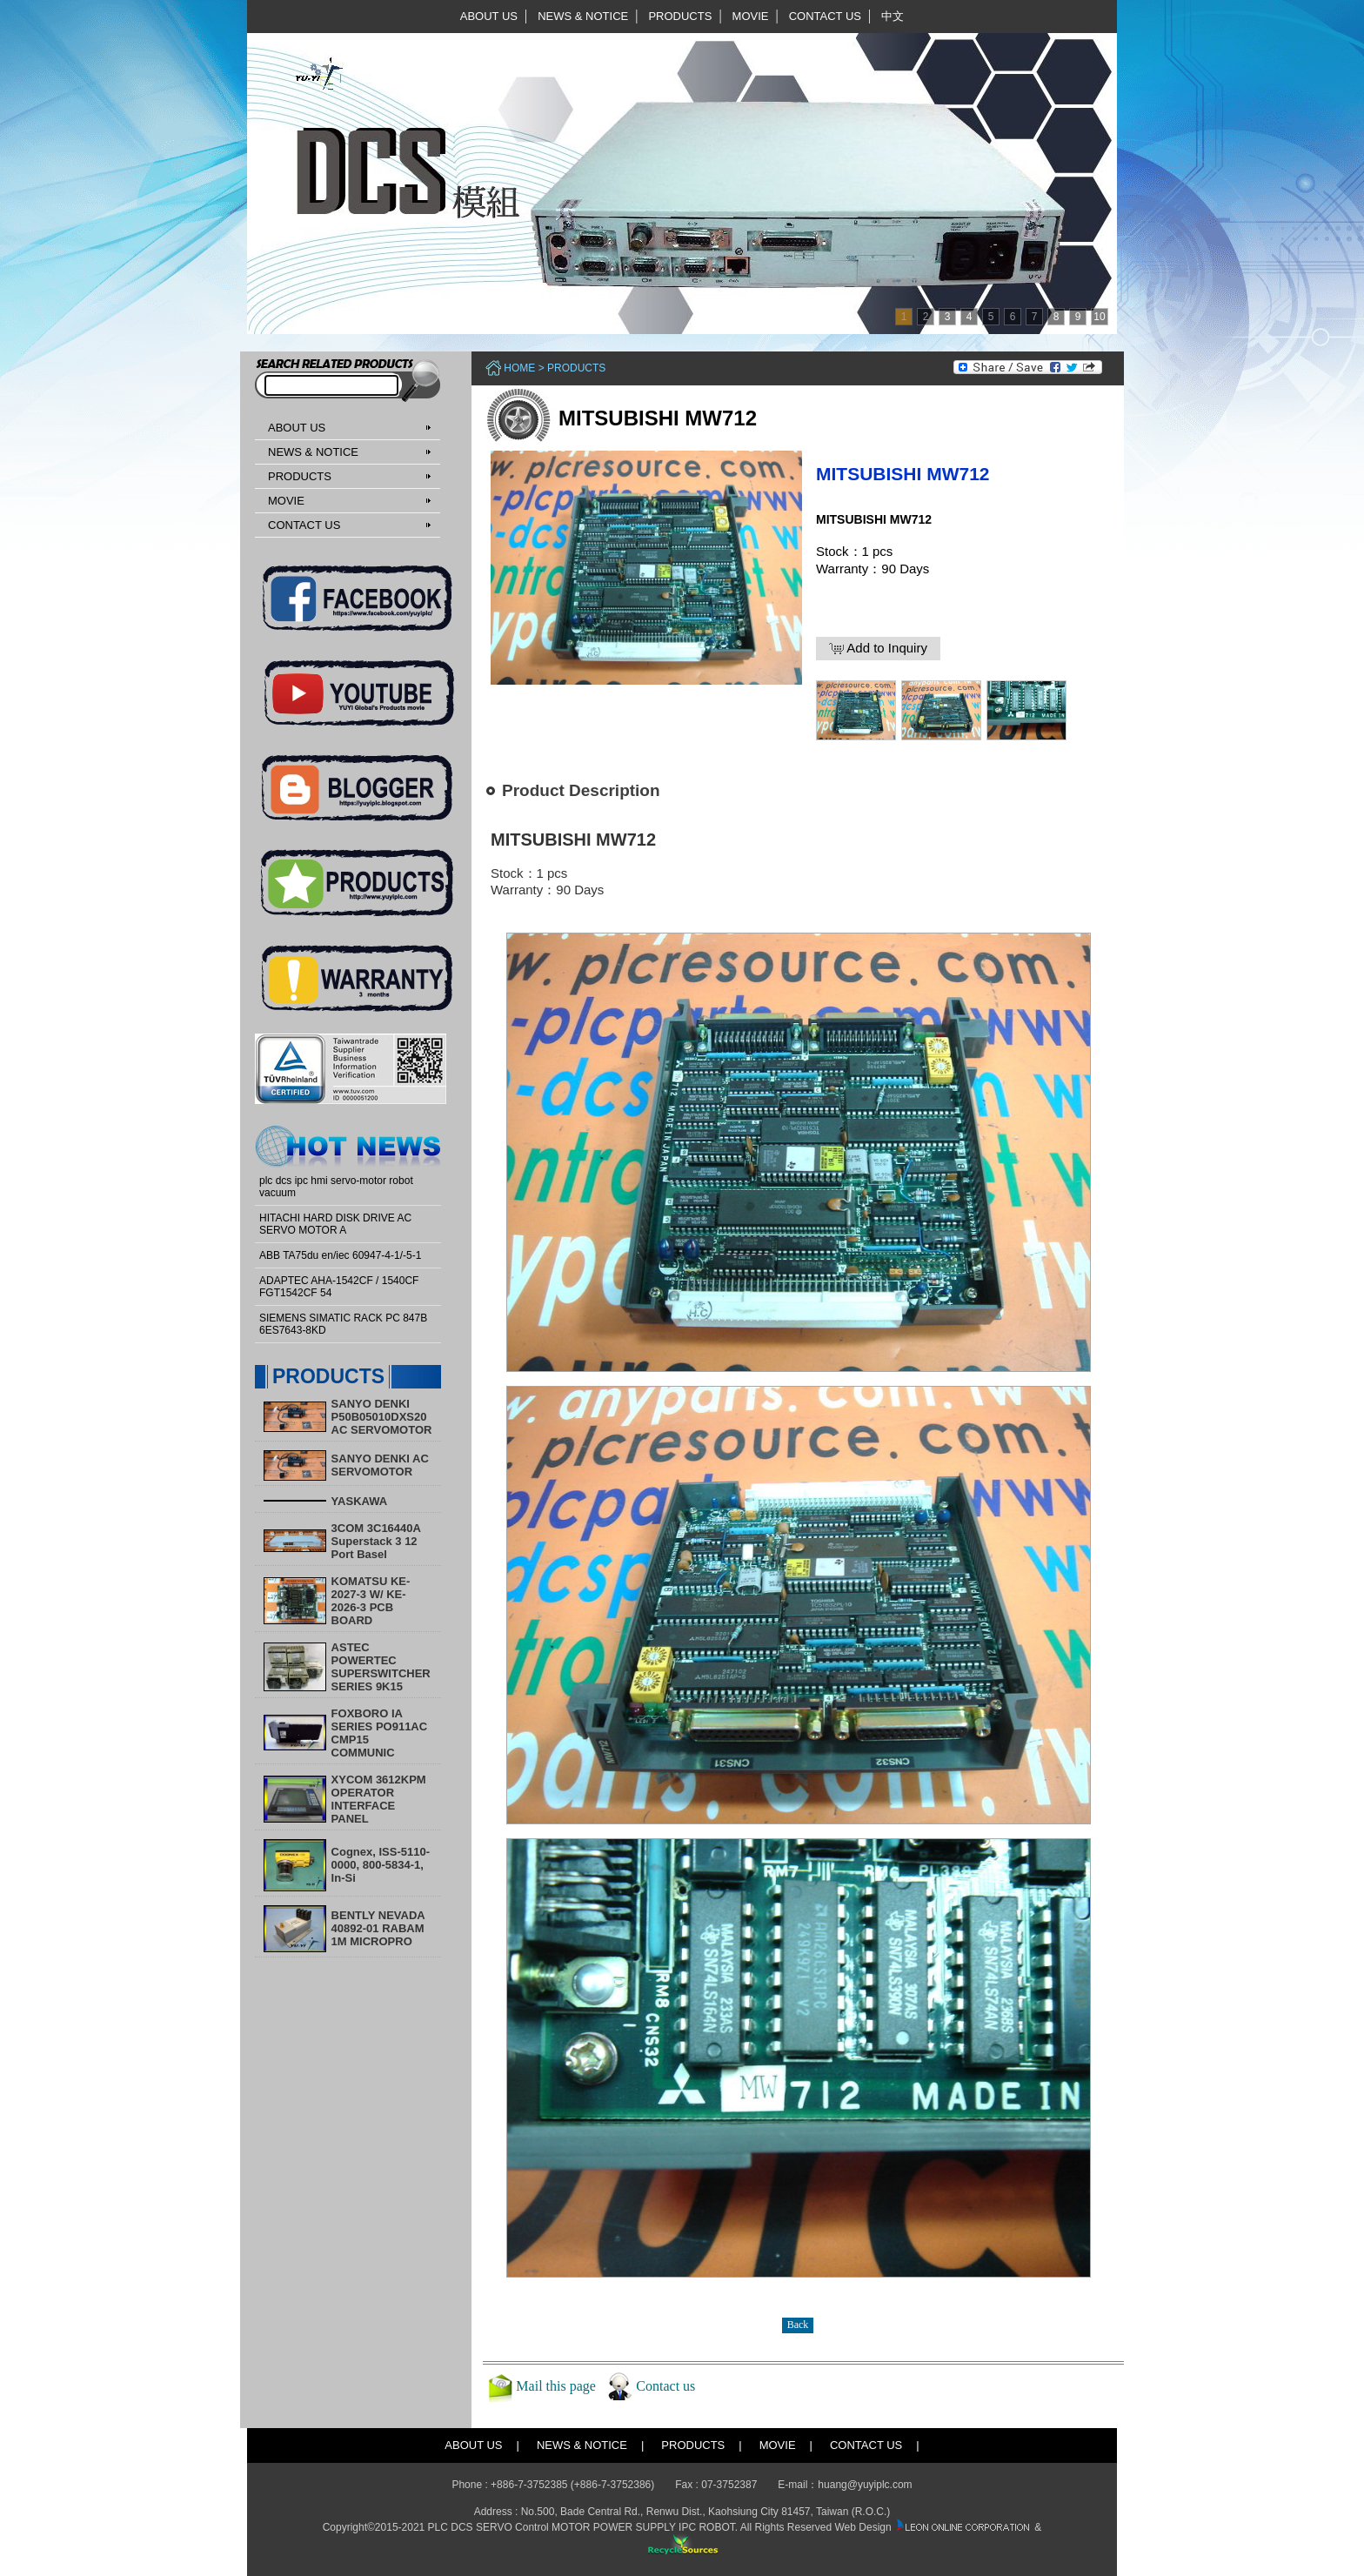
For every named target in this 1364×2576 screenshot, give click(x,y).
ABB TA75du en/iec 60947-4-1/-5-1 (340, 1255)
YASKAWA (359, 1501)
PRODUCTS (680, 16)
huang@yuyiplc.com (865, 2485)
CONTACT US (825, 16)
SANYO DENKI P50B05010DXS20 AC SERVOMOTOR (381, 1416)
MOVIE (750, 16)
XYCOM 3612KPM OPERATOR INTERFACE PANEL (378, 1799)
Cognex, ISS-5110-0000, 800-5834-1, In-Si (380, 1864)
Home (519, 368)
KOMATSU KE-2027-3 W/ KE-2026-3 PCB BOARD (371, 1601)
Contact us (665, 2386)
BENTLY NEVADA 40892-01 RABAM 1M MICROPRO (378, 1928)
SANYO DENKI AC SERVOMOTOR (380, 1465)
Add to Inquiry (878, 648)
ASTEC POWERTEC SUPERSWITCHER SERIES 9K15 (381, 1667)
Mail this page (556, 2386)
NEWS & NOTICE (583, 16)
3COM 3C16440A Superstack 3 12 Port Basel (376, 1541)
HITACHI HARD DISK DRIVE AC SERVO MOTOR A (335, 1224)
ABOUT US (489, 16)
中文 (892, 16)
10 (1099, 317)
